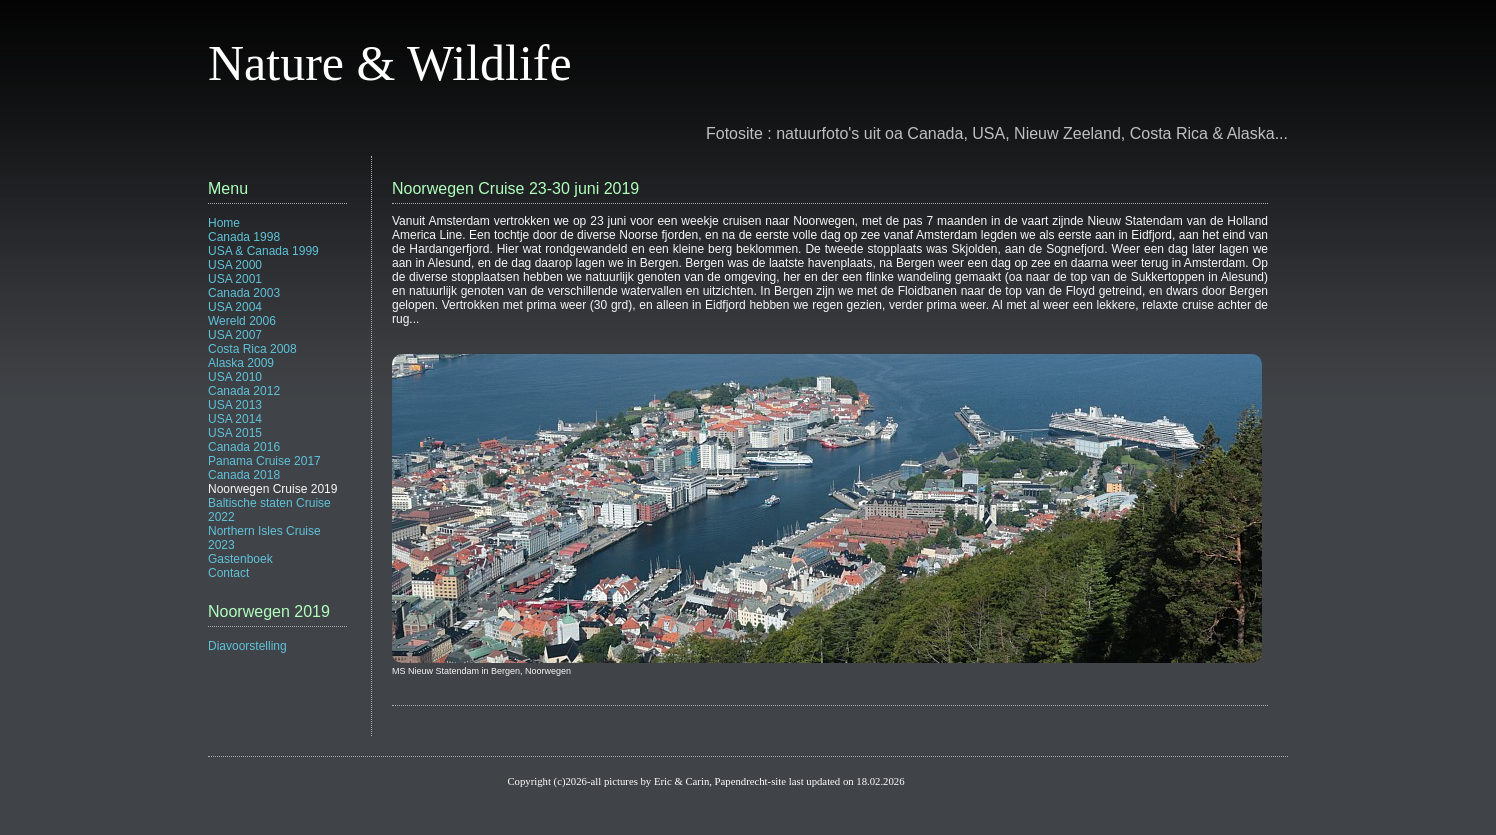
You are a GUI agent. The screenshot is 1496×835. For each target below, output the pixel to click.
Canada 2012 (244, 391)
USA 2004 (235, 307)
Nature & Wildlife (390, 63)
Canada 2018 (244, 475)
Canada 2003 (244, 293)
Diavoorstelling (247, 646)
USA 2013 (235, 405)
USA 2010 (235, 377)
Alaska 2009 (241, 363)
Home (224, 223)
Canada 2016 (244, 447)
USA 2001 (235, 279)
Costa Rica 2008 (252, 349)
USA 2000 (235, 265)
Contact (228, 573)
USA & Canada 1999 (263, 251)
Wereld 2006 (242, 321)
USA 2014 (235, 419)
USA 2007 (235, 335)
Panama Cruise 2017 (264, 461)
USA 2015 (235, 433)
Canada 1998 (244, 237)
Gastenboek (240, 559)
